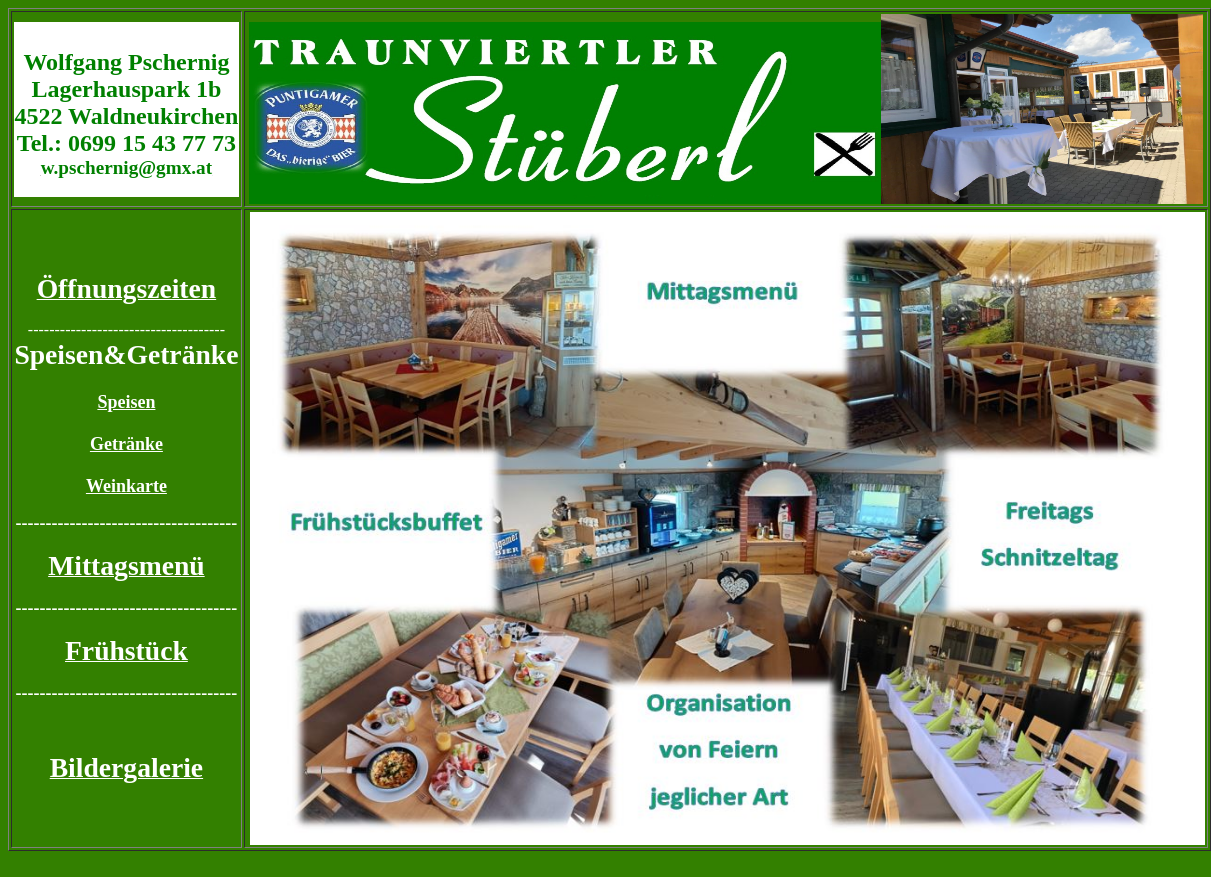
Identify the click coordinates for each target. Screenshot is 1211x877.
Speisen (126, 402)
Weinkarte (126, 486)
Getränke (126, 444)
